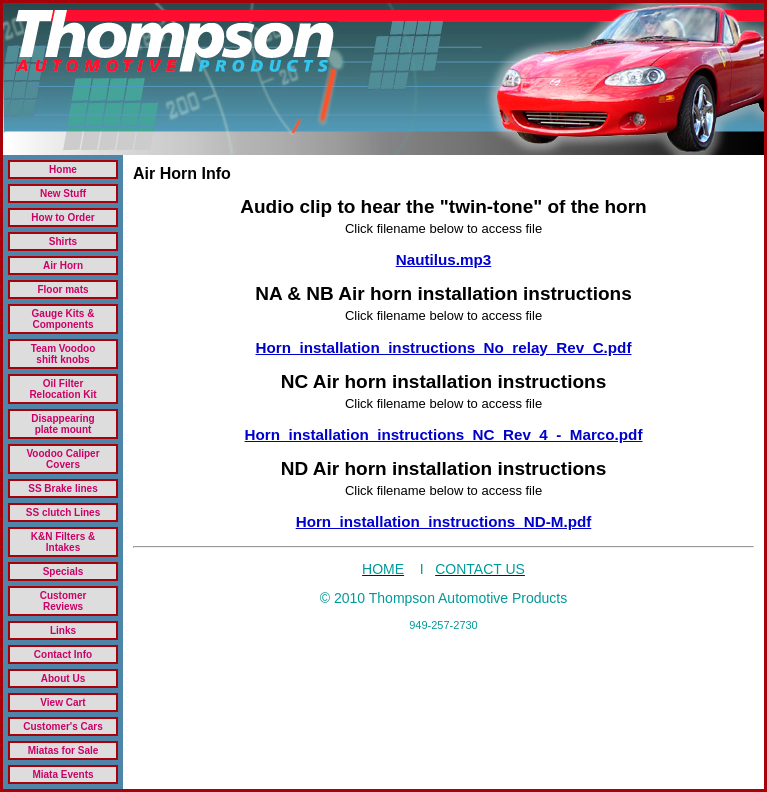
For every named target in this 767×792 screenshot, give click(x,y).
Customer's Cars (63, 726)
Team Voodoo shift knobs (63, 354)
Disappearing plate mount (62, 424)
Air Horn (63, 265)
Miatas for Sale (63, 750)
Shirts (63, 241)
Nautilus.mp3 (443, 259)
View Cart (62, 702)
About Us (63, 678)
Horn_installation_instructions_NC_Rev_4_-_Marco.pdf (444, 434)
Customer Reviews (63, 601)
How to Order (62, 217)
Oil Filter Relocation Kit (62, 389)
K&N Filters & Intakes (63, 542)
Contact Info (63, 654)
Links (63, 630)
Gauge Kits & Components (63, 319)
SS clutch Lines (63, 512)
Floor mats (62, 289)
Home (63, 169)
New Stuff (63, 193)
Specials (63, 571)
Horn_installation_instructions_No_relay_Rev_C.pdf (444, 347)
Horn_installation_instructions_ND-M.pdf (444, 521)
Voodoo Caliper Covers (62, 459)
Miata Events (62, 774)
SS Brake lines (62, 488)
